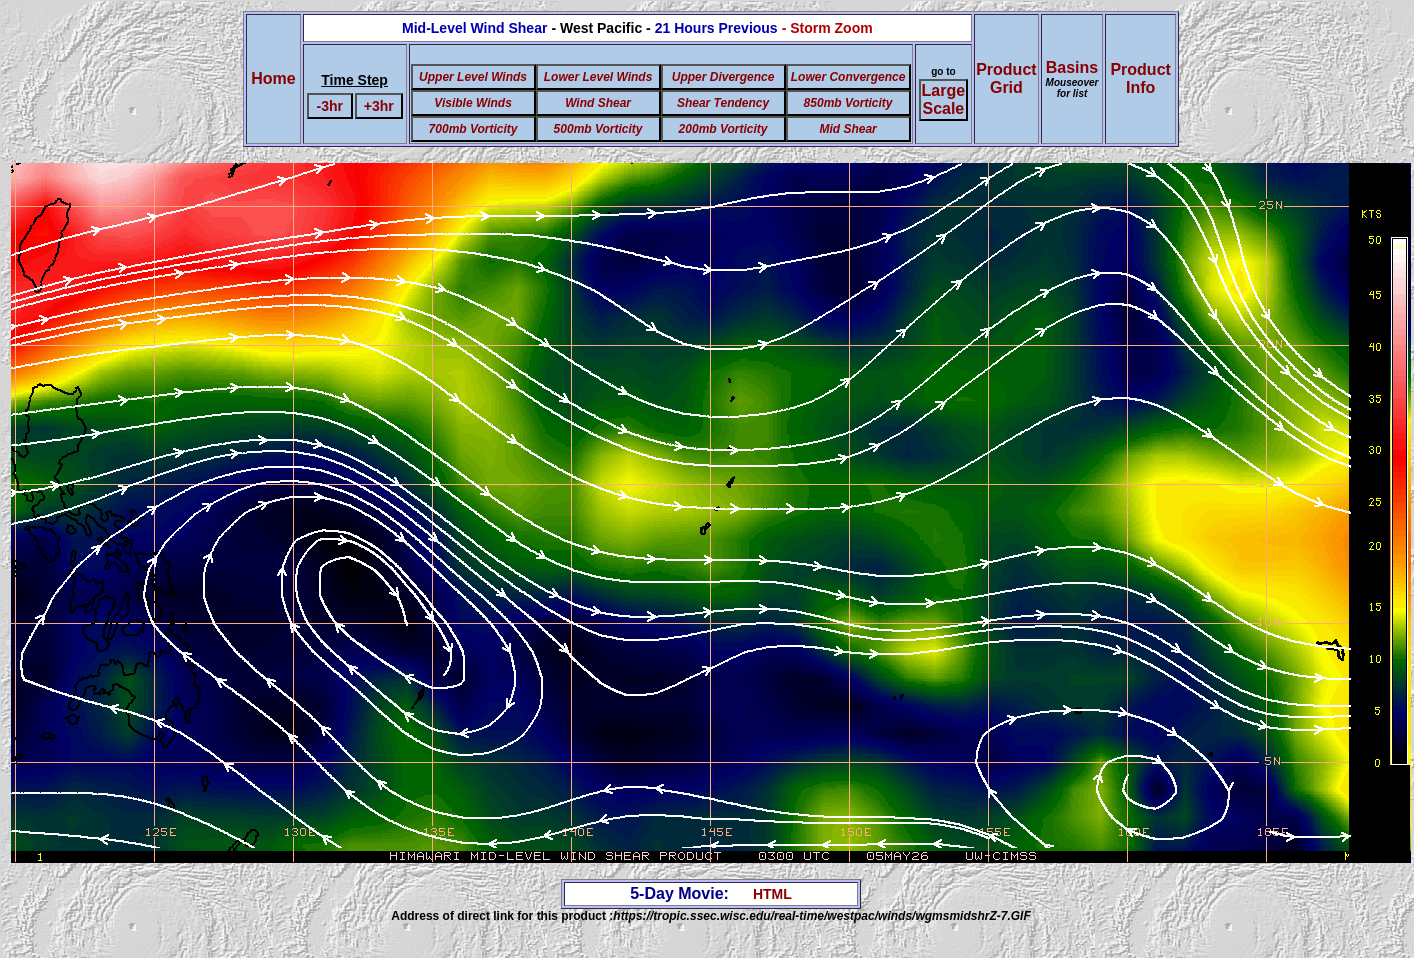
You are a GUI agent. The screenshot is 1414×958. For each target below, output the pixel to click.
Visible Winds (472, 103)
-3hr (329, 106)
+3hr (379, 106)
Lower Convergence (848, 77)
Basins (1072, 79)
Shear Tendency (723, 103)
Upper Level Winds (473, 77)
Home (273, 78)
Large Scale (944, 99)
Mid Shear (847, 129)
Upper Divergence (723, 77)
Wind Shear (598, 103)
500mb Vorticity (598, 129)
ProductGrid (1006, 78)
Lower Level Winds (598, 77)
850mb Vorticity (848, 103)
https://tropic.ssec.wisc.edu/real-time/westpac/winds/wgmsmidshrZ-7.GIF (821, 916)
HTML (772, 894)
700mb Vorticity (473, 129)
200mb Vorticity (723, 129)
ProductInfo (1140, 78)
